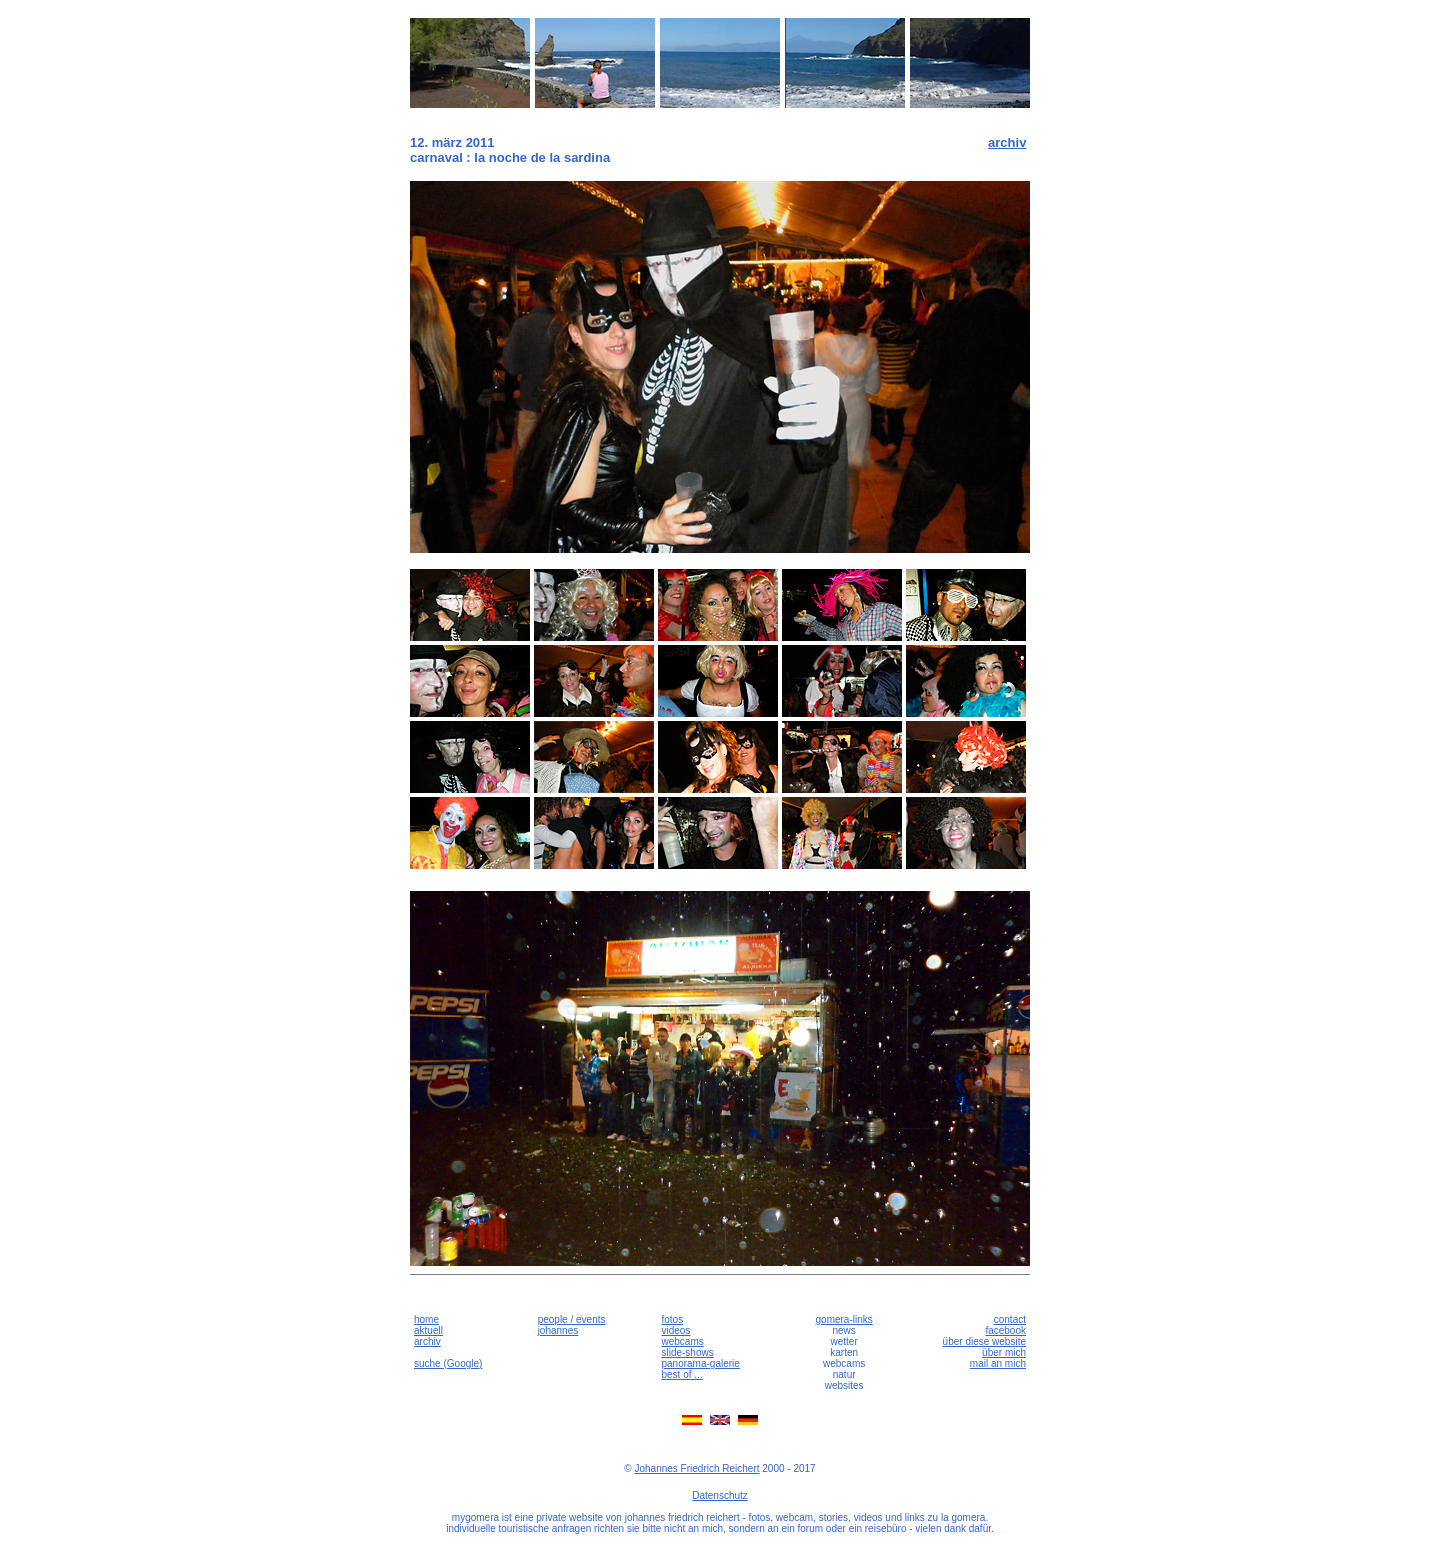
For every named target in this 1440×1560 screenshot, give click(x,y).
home (426, 1319)
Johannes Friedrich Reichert (696, 1468)
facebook (1005, 1330)
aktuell (428, 1330)
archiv (1007, 142)
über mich (1004, 1352)
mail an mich (998, 1363)
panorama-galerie (700, 1363)
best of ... (681, 1374)
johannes (558, 1330)
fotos (672, 1319)
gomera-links (844, 1319)
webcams (682, 1341)
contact (1010, 1319)
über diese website (984, 1341)
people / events (572, 1319)
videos (675, 1330)
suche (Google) (448, 1363)
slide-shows (687, 1352)
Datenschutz (720, 1495)
